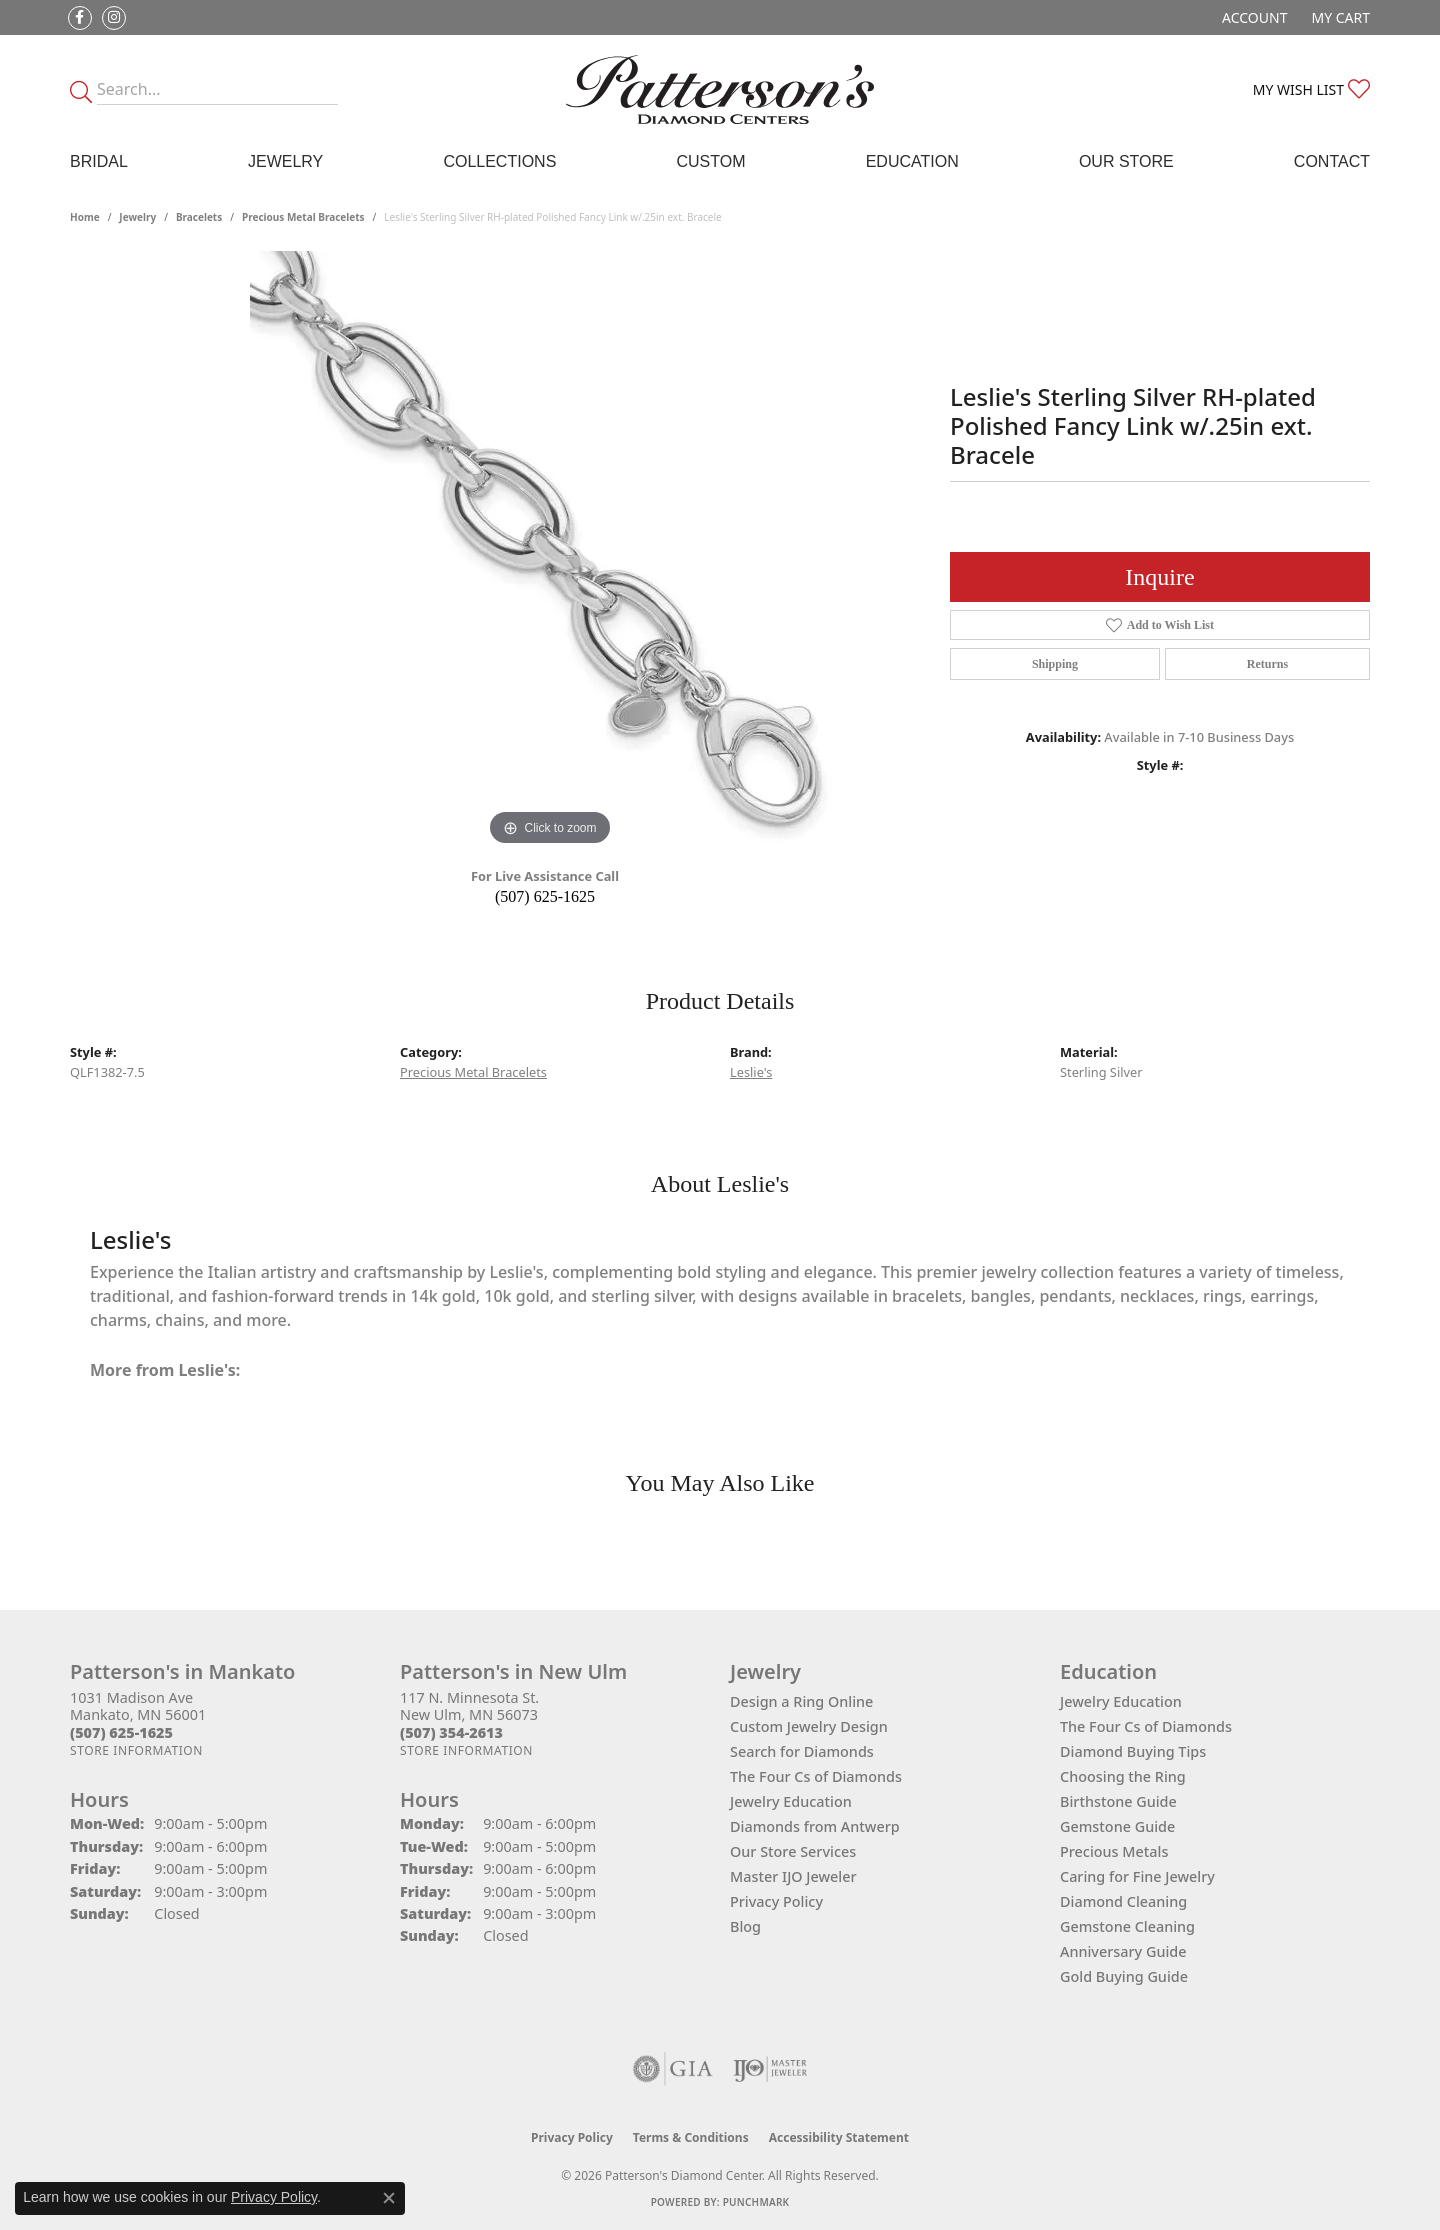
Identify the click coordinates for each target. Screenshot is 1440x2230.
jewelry (137, 217)
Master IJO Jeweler (793, 1876)
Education (912, 161)
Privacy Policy (776, 1901)
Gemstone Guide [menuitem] (1117, 1826)
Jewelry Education (791, 1801)
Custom (710, 161)
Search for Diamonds (802, 1751)
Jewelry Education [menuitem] (1121, 1701)
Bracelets (199, 217)
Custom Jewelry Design (809, 1726)
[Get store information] (136, 1750)
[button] (1252, 17)
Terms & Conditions (691, 2137)
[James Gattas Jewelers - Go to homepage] (720, 89)
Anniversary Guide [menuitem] (1123, 1951)
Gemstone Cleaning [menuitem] (1127, 1926)
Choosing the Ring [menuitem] (1123, 1776)
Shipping (1055, 664)
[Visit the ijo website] (770, 2069)
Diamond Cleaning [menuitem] (1123, 1901)
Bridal (99, 161)
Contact (1332, 161)
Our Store (1126, 161)
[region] (550, 551)
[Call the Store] (121, 1732)
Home (85, 217)
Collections (499, 161)
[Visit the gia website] (673, 2069)
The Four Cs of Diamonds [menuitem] (1146, 1726)
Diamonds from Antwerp (815, 1826)
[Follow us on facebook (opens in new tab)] (80, 18)
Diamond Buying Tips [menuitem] (1133, 1751)
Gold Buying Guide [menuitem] (1124, 1976)
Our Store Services (793, 1851)
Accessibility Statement (839, 2137)
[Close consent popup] (389, 2198)
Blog (745, 1926)
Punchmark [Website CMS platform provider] (756, 2202)
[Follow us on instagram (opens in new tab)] (114, 18)
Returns (1267, 664)
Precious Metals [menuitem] (1114, 1851)
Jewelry (285, 161)
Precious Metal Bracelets (303, 217)
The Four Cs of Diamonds (816, 1776)
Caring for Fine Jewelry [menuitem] (1137, 1876)
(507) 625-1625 (545, 896)
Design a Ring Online (801, 1701)
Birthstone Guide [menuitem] (1118, 1801)
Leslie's (751, 1072)
